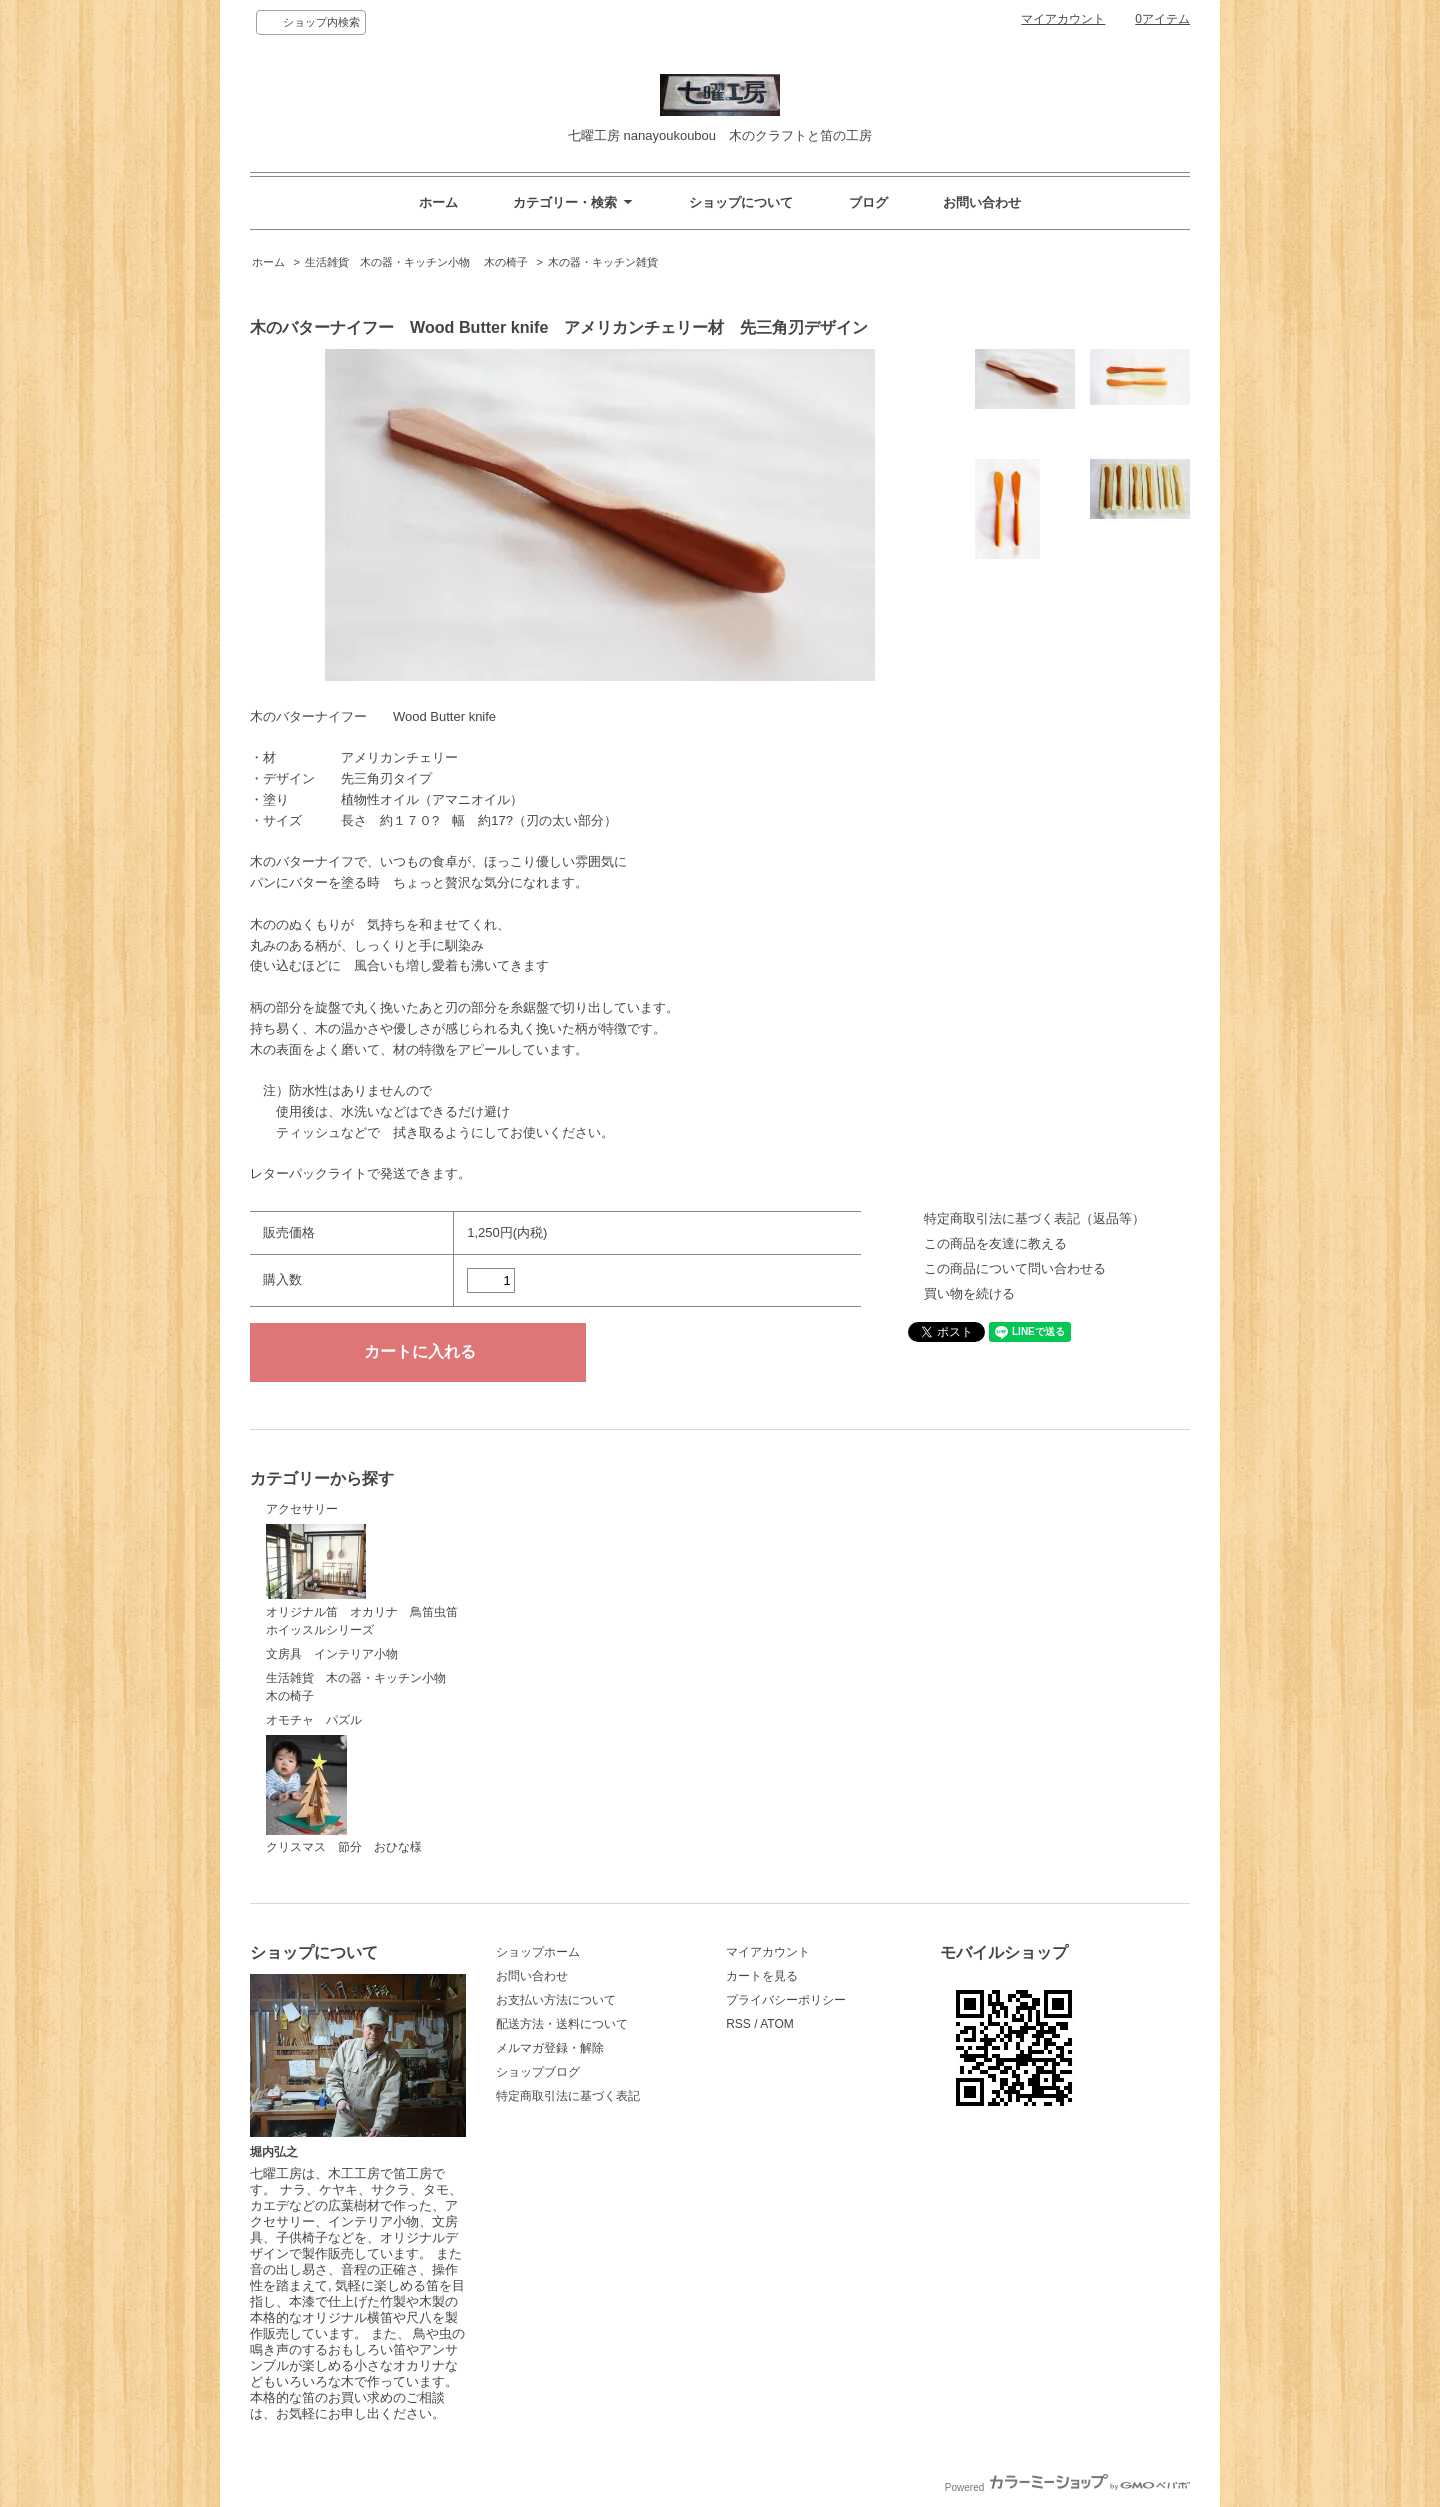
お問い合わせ (982, 202)
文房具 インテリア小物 (332, 1654)
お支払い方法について (556, 2000)
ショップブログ (538, 2072)
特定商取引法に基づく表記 (568, 2096)
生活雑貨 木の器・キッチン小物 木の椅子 (416, 262)
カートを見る (762, 1976)
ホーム (438, 202)
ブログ (868, 202)
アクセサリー (302, 1509)
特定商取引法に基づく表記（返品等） (1034, 1218)
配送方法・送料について (562, 2024)
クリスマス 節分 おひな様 (344, 1795)
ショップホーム (538, 1952)
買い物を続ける (969, 1293)
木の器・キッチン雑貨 (603, 262)
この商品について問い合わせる (1015, 1268)
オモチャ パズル (314, 1720)
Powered (1067, 2487)
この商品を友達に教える (995, 1243)
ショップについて (741, 202)
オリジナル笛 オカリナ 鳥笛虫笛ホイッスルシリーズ (362, 1580)
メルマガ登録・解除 (550, 2048)
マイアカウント (1063, 19)
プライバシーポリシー (786, 2000)
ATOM (777, 2024)
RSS (738, 2024)
